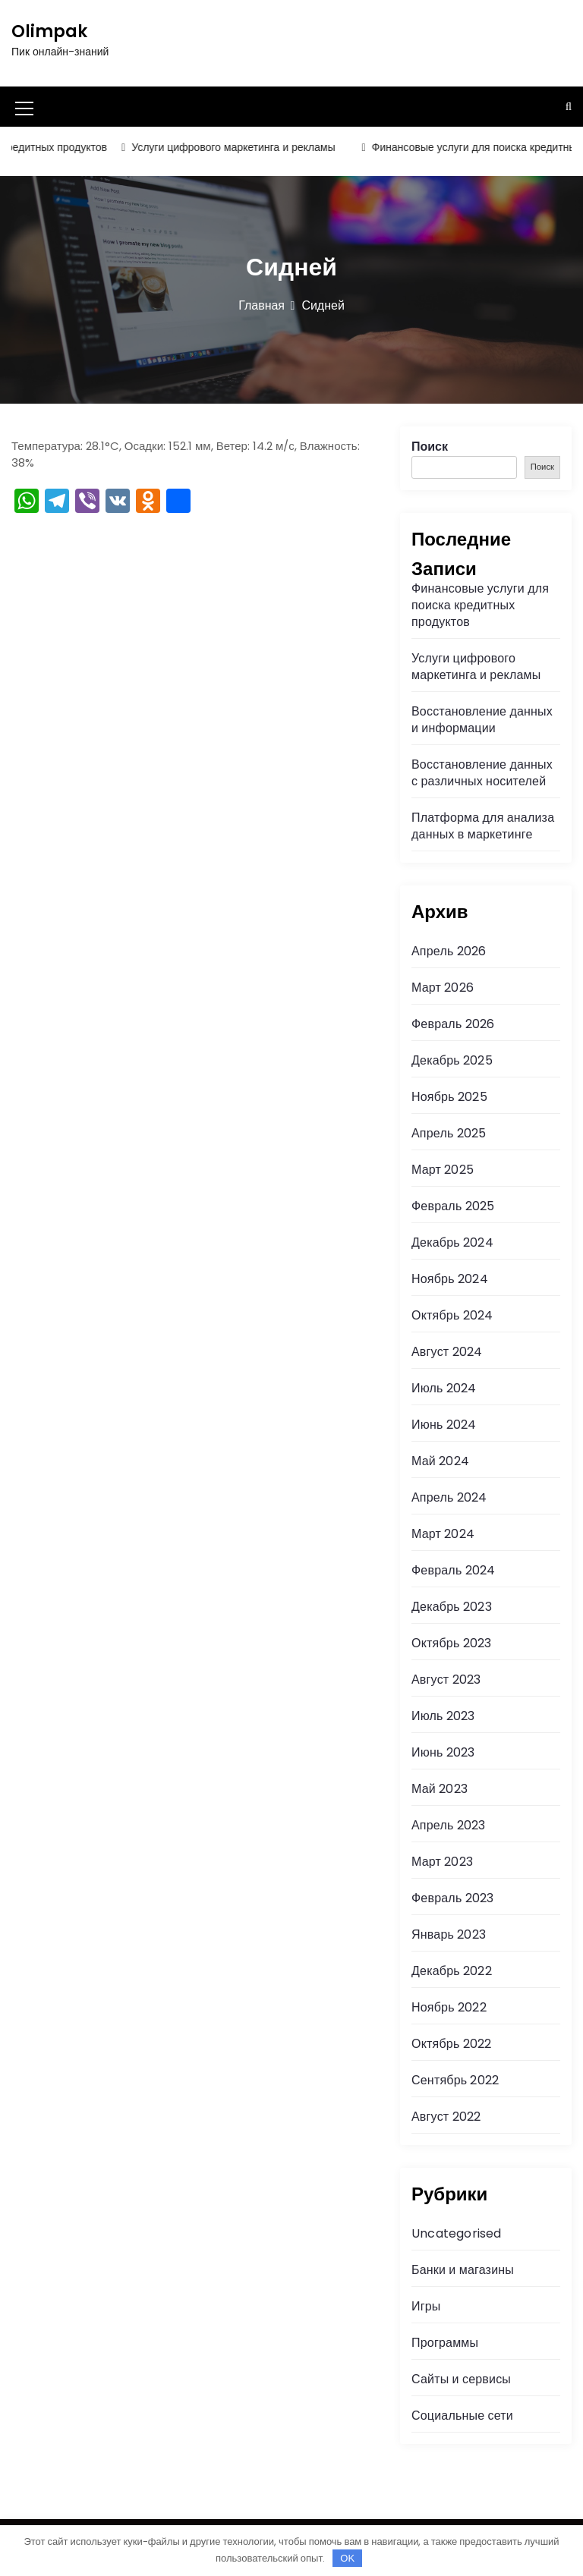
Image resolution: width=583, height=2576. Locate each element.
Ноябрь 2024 (449, 1279)
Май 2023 (439, 1789)
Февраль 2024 (453, 1570)
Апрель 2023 (448, 1825)
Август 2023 (446, 1679)
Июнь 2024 (443, 1424)
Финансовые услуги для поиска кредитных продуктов (480, 605)
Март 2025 (442, 1169)
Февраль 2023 (452, 1898)
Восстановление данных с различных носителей (482, 773)
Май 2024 (440, 1461)
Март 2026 (442, 987)
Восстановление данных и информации (482, 720)
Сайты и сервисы (461, 2379)
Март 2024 (442, 1534)
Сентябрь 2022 (455, 2080)
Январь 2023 (448, 1934)
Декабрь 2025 (452, 1060)
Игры (426, 2306)
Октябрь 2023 (451, 1643)
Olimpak (49, 31)
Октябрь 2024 (452, 1315)
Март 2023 (442, 1861)
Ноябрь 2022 (449, 2007)
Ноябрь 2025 (449, 1097)
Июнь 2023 (442, 1752)
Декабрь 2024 (452, 1242)
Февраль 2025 (452, 1206)
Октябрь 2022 (451, 2043)
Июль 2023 (443, 1716)
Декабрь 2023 (451, 1606)
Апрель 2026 (448, 951)
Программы (444, 2342)
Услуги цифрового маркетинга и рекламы (240, 147)
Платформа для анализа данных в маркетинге (482, 826)
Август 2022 (446, 2116)
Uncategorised (456, 2233)
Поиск (429, 446)
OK (347, 2558)
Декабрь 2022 (451, 1971)
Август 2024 (446, 1351)
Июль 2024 (444, 1388)
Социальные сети (462, 2415)
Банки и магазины (462, 2270)
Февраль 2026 (452, 1024)
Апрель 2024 (449, 1497)
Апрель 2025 (448, 1133)
